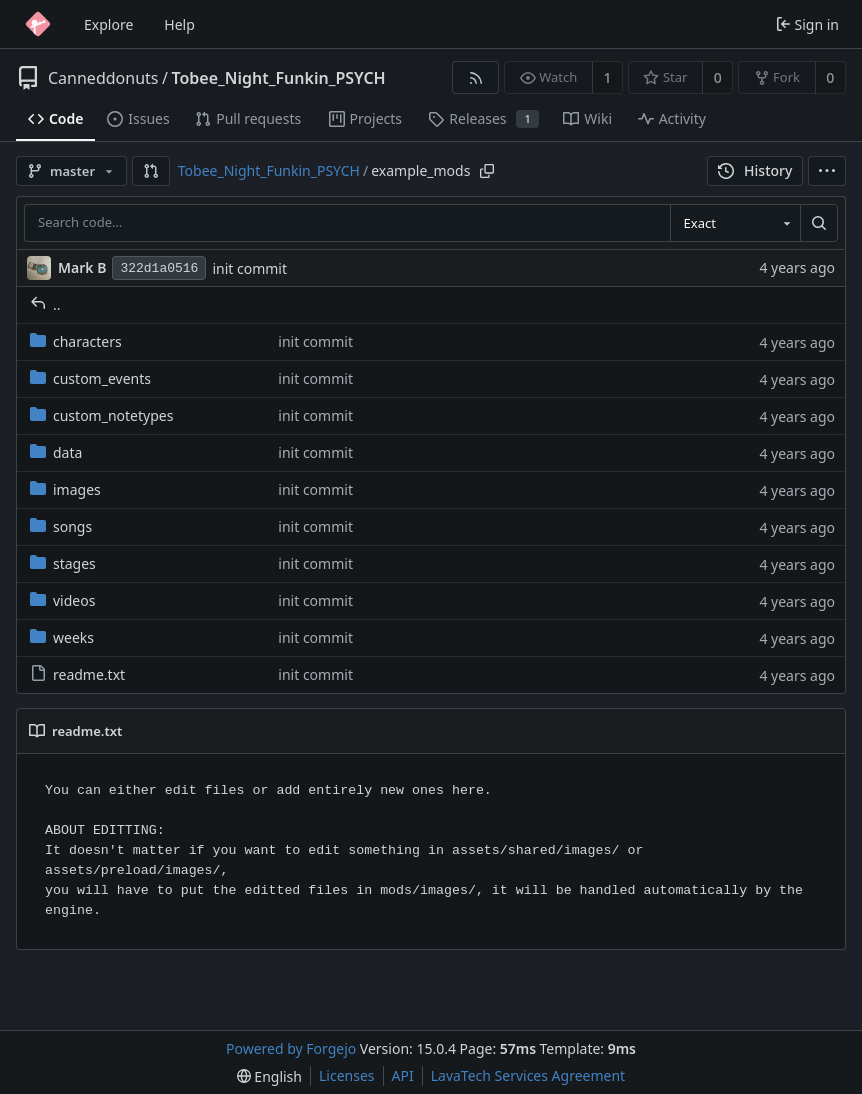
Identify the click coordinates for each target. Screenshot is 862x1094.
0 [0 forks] (830, 77)
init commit (249, 268)
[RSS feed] (475, 77)
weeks (62, 637)
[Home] (38, 24)
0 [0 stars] (718, 77)
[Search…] (819, 223)
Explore (108, 24)
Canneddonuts (103, 78)
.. (45, 304)
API (403, 1075)
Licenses (347, 1075)
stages (63, 563)
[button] (151, 171)
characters (76, 341)
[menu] (827, 171)
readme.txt (77, 674)
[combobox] (735, 223)
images (65, 489)
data (56, 452)
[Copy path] (487, 171)
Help (179, 24)
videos (62, 600)
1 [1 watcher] (608, 77)
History (755, 170)
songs (61, 526)
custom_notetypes (101, 415)
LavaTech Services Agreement (528, 1075)
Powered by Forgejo (291, 1048)
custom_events (90, 378)
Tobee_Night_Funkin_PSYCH (278, 78)
